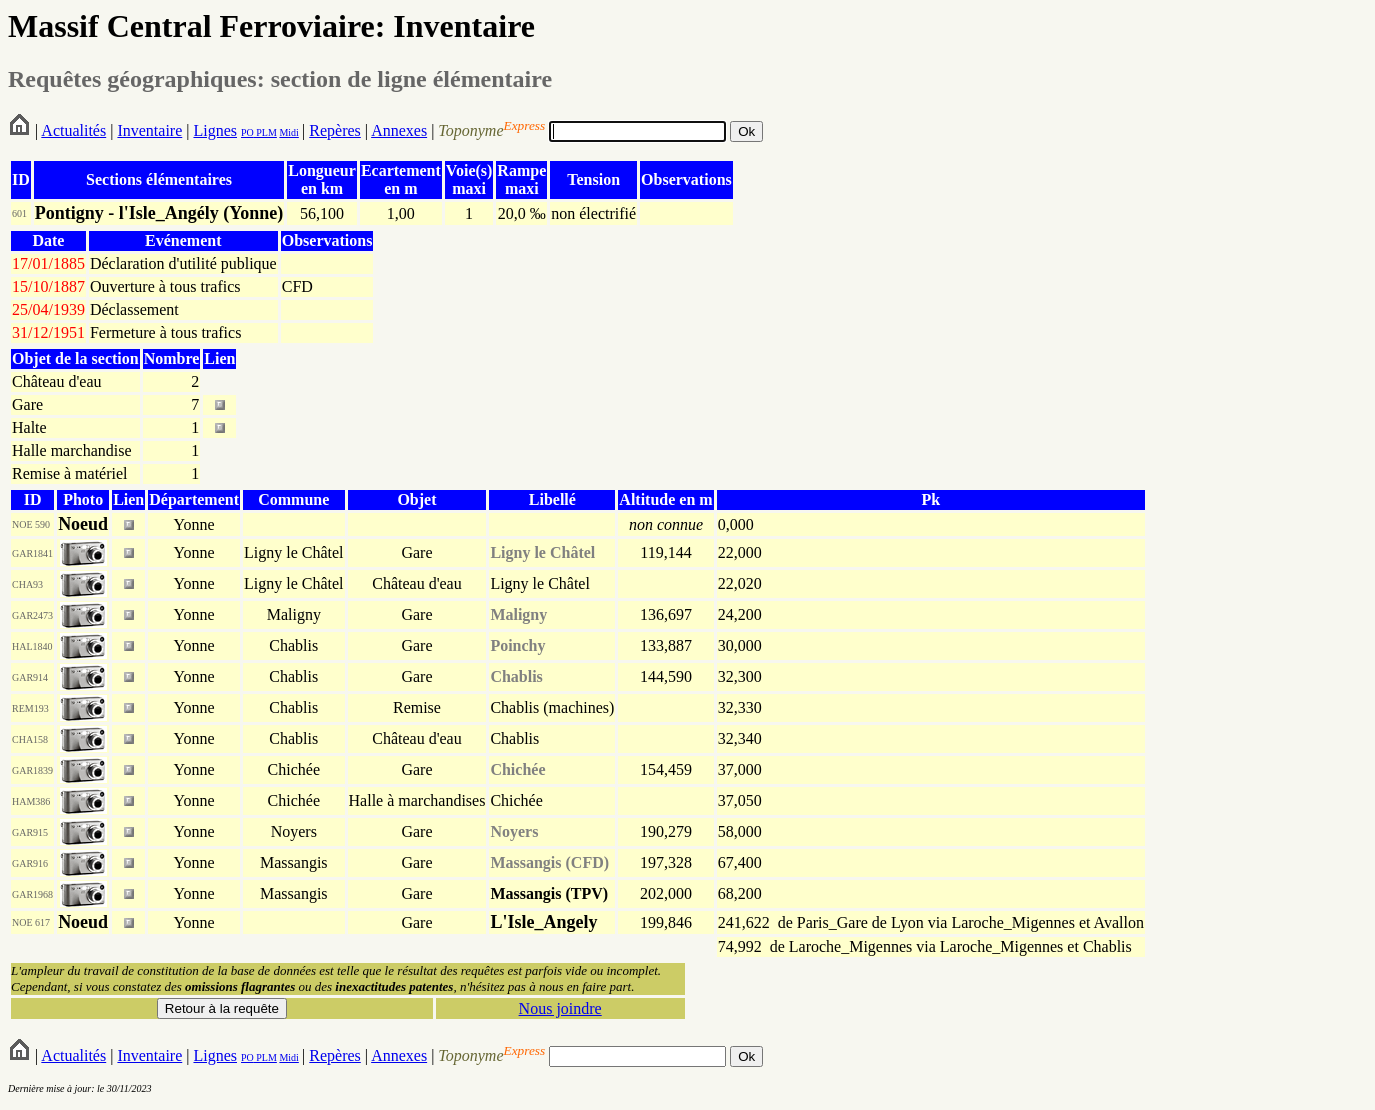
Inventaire (149, 130)
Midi (288, 132)
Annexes (399, 130)
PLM (265, 132)
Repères (335, 130)
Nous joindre (560, 1008)
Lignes (215, 130)
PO (247, 132)
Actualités (73, 130)
